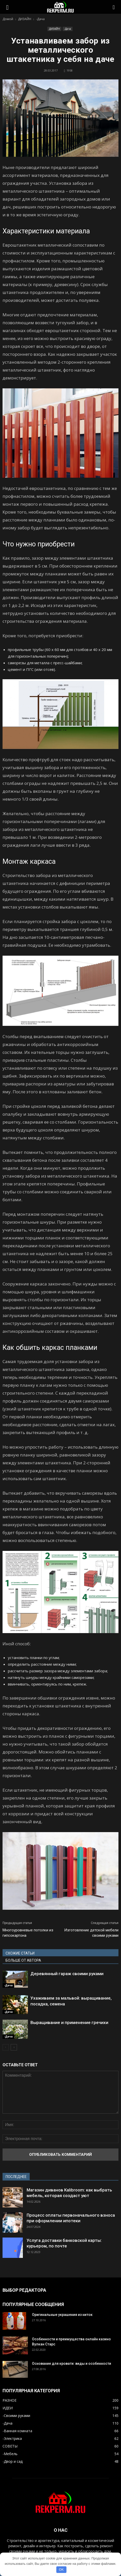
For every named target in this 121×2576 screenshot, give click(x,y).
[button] (114, 7)
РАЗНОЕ (9, 2400)
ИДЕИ (8, 2407)
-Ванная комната (17, 2430)
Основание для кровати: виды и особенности (71, 2363)
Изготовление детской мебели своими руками (91, 1933)
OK (61, 2569)
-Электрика (12, 2438)
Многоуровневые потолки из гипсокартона (28, 1933)
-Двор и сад (13, 2461)
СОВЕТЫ (10, 2446)
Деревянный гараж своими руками (66, 1973)
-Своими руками (16, 2415)
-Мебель (10, 2453)
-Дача (67, 29)
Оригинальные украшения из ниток (62, 2315)
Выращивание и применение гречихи (69, 2022)
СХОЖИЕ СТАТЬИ (20, 1953)
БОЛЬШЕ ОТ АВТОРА (23, 1960)
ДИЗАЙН (54, 29)
